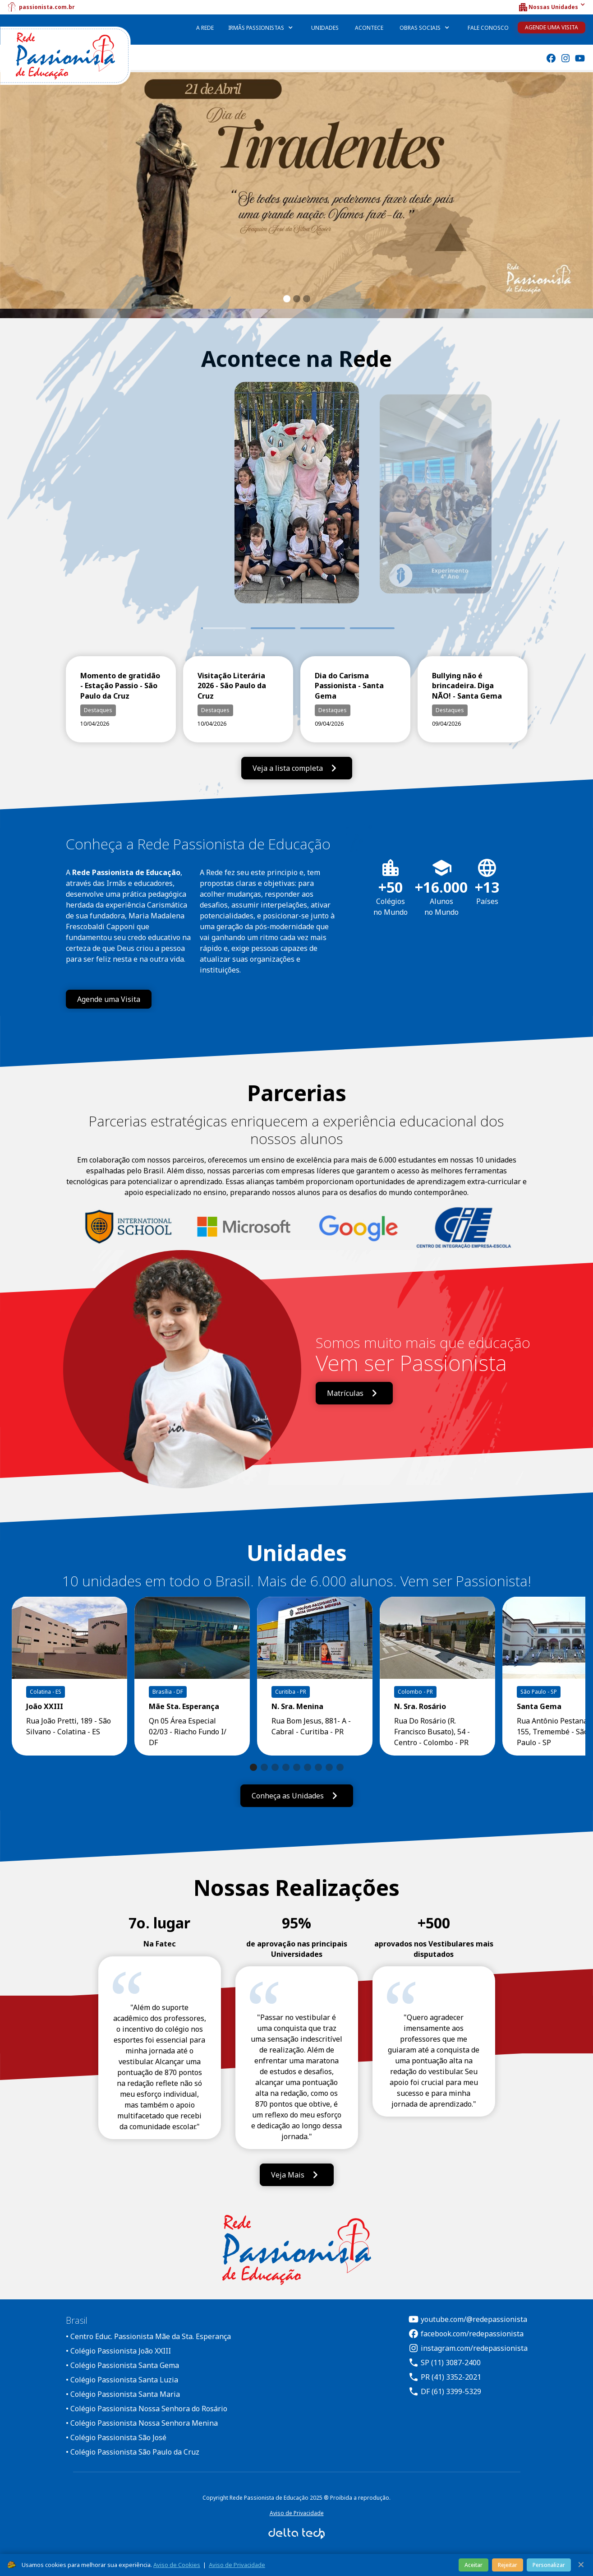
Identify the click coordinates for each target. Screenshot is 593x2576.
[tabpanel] (296, 505)
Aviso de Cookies (176, 2565)
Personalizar (549, 2565)
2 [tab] (272, 628)
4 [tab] (372, 628)
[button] (551, 7)
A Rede (205, 28)
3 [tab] (322, 628)
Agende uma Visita (551, 27)
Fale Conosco (488, 28)
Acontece (369, 28)
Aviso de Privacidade (297, 2513)
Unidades (325, 28)
